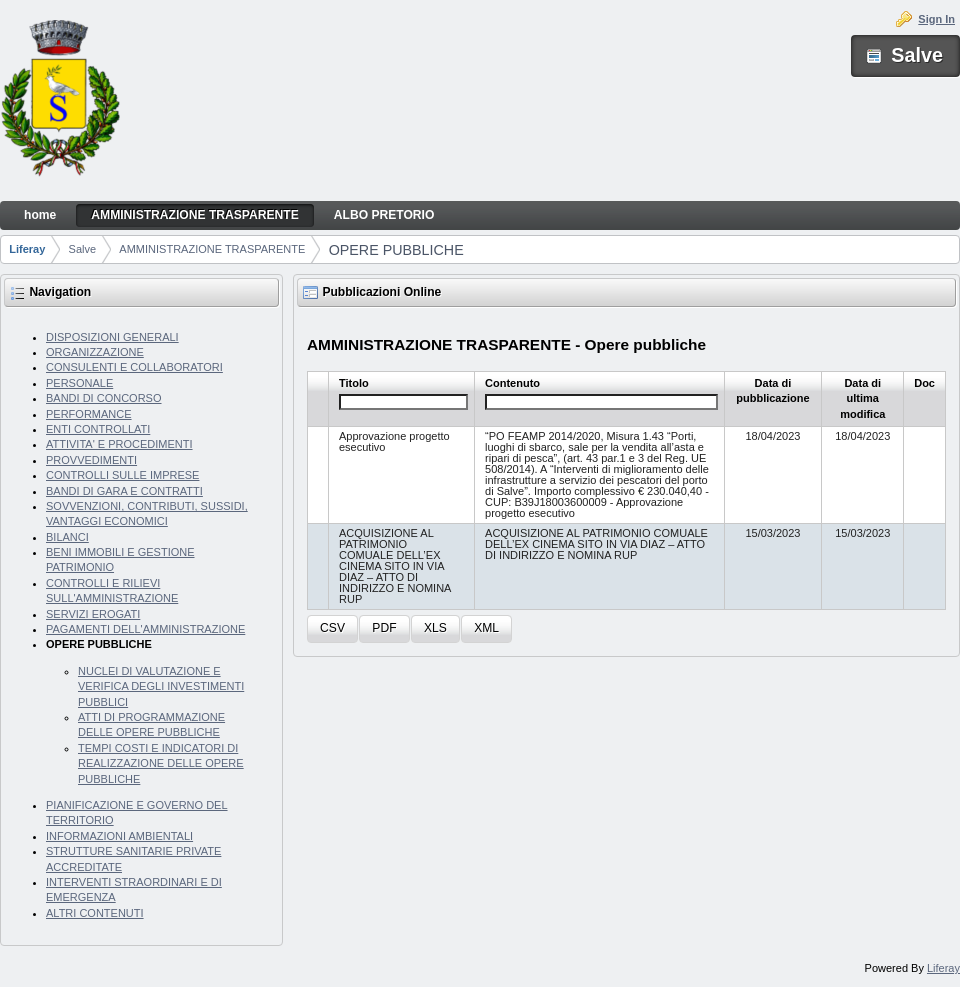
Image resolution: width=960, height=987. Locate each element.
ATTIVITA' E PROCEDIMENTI (119, 444)
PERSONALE (79, 383)
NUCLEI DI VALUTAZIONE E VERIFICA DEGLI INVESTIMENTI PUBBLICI (161, 686)
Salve (83, 249)
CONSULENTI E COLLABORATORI (134, 367)
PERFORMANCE (89, 414)
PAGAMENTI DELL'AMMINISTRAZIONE (145, 629)
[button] (332, 629)
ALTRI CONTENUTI (95, 913)
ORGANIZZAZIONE (95, 352)
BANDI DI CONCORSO (104, 398)
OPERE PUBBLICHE (396, 250)
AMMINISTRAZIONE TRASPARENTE (212, 249)
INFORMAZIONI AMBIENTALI (119, 836)
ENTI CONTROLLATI (98, 429)
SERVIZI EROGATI (93, 614)
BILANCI (67, 537)
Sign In (936, 19)
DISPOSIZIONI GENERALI (112, 337)
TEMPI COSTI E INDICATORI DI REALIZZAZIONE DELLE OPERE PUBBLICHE (161, 763)
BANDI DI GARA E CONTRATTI (124, 491)
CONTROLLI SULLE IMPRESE (122, 475)
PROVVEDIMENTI (91, 460)
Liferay (27, 249)
